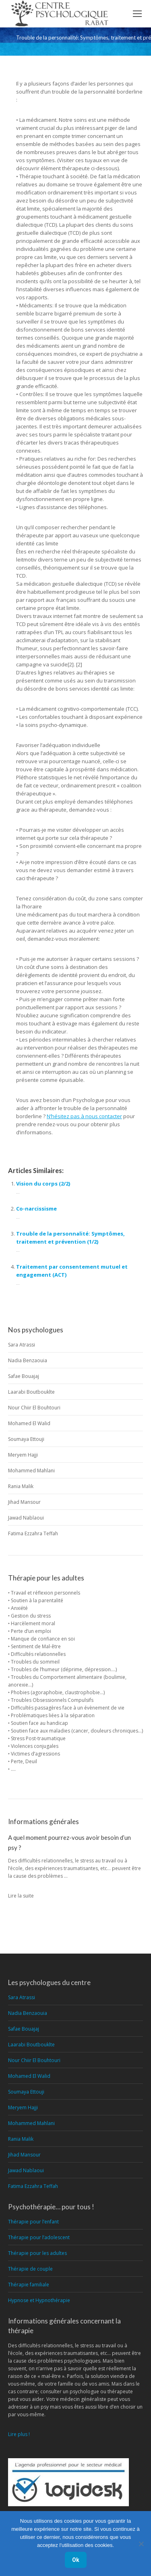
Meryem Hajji (23, 1454)
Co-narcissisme (36, 1208)
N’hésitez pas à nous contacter (84, 1116)
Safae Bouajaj (23, 1376)
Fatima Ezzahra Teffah (33, 1533)
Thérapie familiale (28, 2284)
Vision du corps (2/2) (43, 1183)
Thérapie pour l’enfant (33, 2221)
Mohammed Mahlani (31, 1470)
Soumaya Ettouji (26, 1439)
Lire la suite (21, 1895)
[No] (141, 2544)
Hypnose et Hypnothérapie (39, 2300)
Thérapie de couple (30, 2268)
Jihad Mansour (24, 1502)
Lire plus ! (19, 2434)
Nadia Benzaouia (27, 1360)
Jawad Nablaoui (26, 1517)
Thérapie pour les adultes (37, 2253)
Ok (75, 2560)
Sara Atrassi (21, 1344)
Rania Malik (20, 1486)
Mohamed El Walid (29, 1423)
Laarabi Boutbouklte (31, 1391)
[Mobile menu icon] (137, 13)
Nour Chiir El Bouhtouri (34, 1407)
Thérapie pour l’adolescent (39, 2237)
